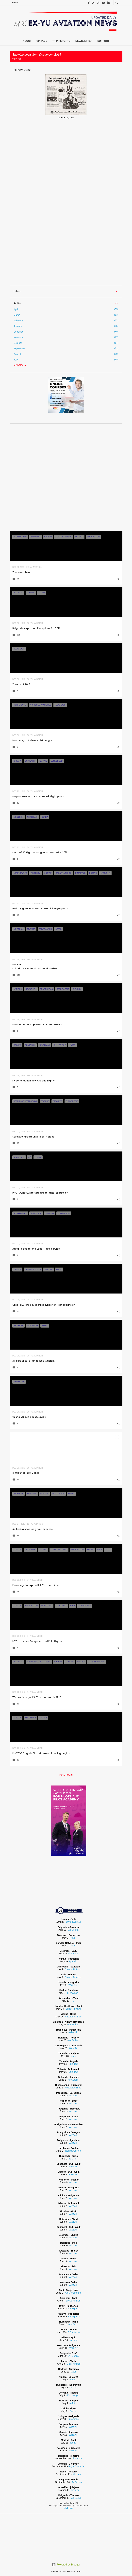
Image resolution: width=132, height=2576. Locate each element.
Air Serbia (73, 1930)
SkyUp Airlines (73, 2300)
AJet (73, 2371)
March (17, 315)
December (19, 331)
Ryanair (73, 2166)
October (18, 343)
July (16, 359)
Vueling (73, 2340)
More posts (66, 1775)
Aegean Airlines (73, 2087)
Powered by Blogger (66, 2564)
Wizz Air (72, 1985)
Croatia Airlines (72, 1969)
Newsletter (83, 40)
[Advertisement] (66, 150)
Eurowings (72, 1993)
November (19, 337)
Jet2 (72, 1945)
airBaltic (75, 2490)
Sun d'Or (73, 2064)
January (18, 326)
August (17, 354)
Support (103, 40)
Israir (73, 2056)
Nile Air (73, 2158)
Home (15, 2)
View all (16, 59)
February (18, 320)
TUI (73, 2001)
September (19, 348)
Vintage (41, 40)
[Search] (116, 2)
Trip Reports (61, 40)
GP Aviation (74, 2332)
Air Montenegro (73, 2292)
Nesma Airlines (73, 2150)
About (27, 40)
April (16, 309)
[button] (118, 579)
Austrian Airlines (73, 2016)
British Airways (73, 2008)
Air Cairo (73, 2324)
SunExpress (73, 2308)
